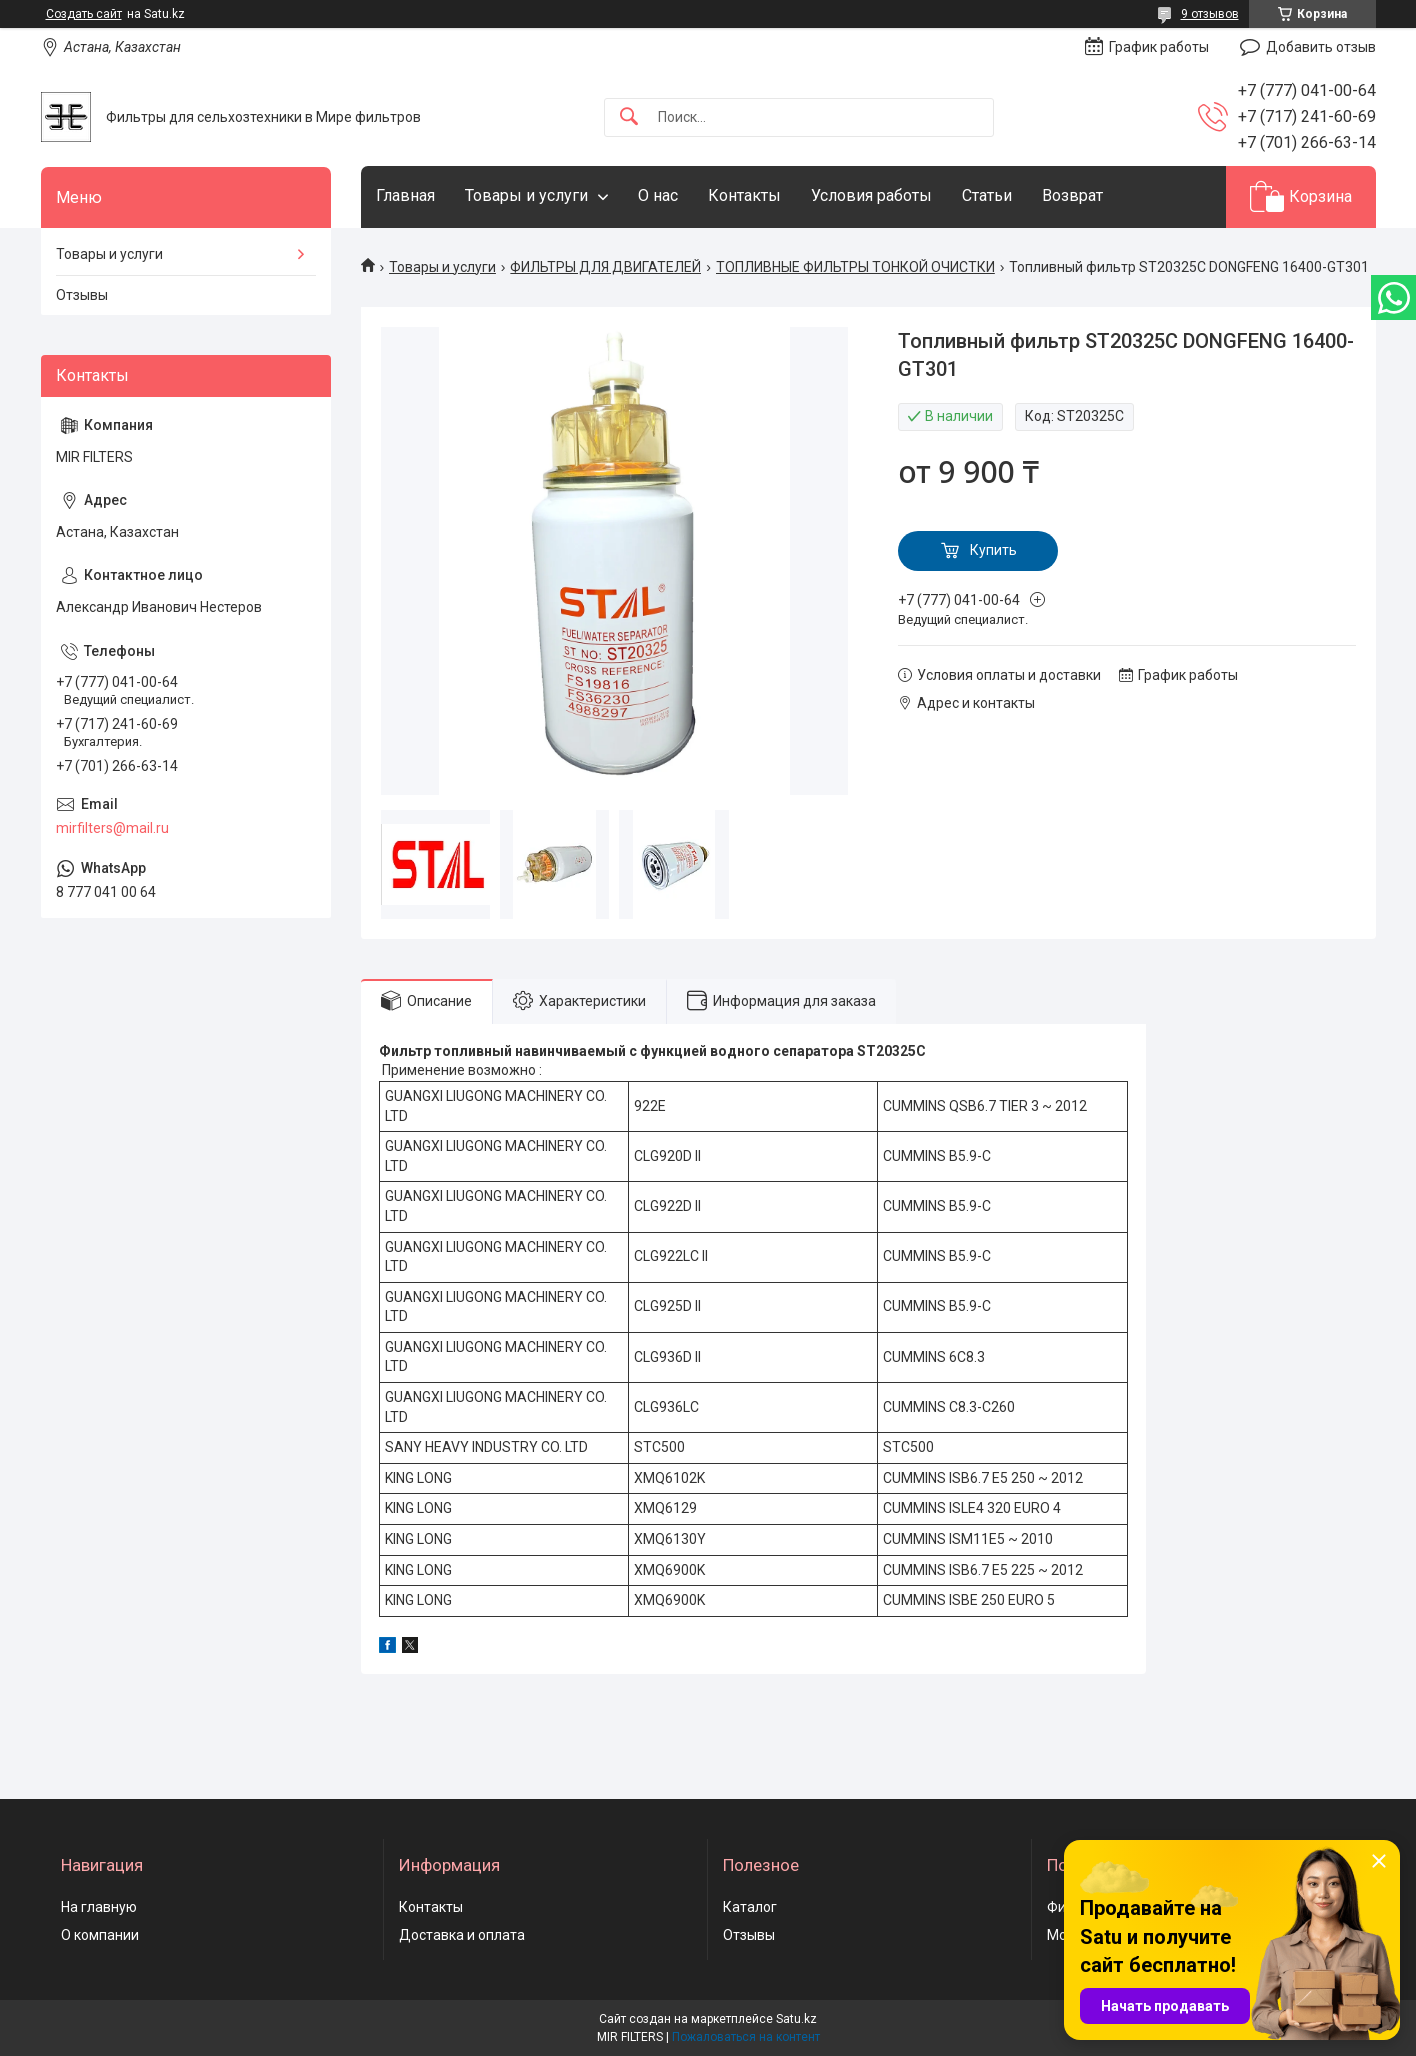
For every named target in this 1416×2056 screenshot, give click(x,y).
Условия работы (871, 195)
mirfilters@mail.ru (112, 828)
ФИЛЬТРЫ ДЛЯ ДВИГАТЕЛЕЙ (605, 267)
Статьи (987, 195)
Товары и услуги (526, 195)
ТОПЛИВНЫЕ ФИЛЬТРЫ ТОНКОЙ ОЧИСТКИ (855, 267)
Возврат (1072, 195)
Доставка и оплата (462, 1935)
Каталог (750, 1907)
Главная (405, 195)
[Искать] (629, 117)
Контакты (744, 195)
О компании (100, 1935)
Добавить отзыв (1321, 47)
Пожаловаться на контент (746, 2037)
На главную (99, 1907)
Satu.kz (796, 2019)
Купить (993, 550)
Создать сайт (84, 14)
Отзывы (82, 295)
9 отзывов (1210, 14)
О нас (658, 195)
